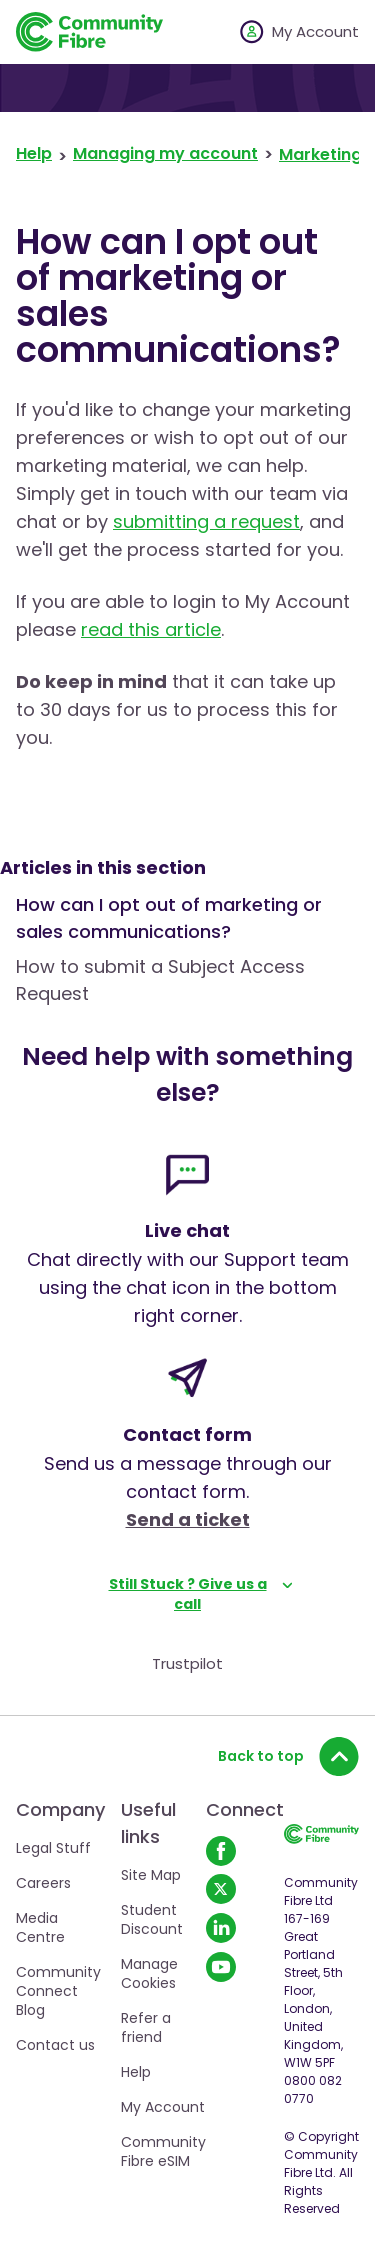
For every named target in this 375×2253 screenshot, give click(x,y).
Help (34, 154)
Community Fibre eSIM (163, 2151)
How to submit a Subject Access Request (160, 980)
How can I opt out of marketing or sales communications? (169, 918)
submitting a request (206, 521)
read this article (151, 629)
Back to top (288, 1756)
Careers (43, 1883)
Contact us (55, 2045)
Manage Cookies (149, 1973)
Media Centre (40, 1927)
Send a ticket (188, 1519)
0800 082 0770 (313, 2089)
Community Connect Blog (58, 1991)
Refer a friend (146, 2027)
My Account (163, 2107)
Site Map (151, 1875)
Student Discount (152, 1919)
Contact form (187, 1434)
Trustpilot (187, 1663)
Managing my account (165, 154)
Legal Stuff (53, 1848)
